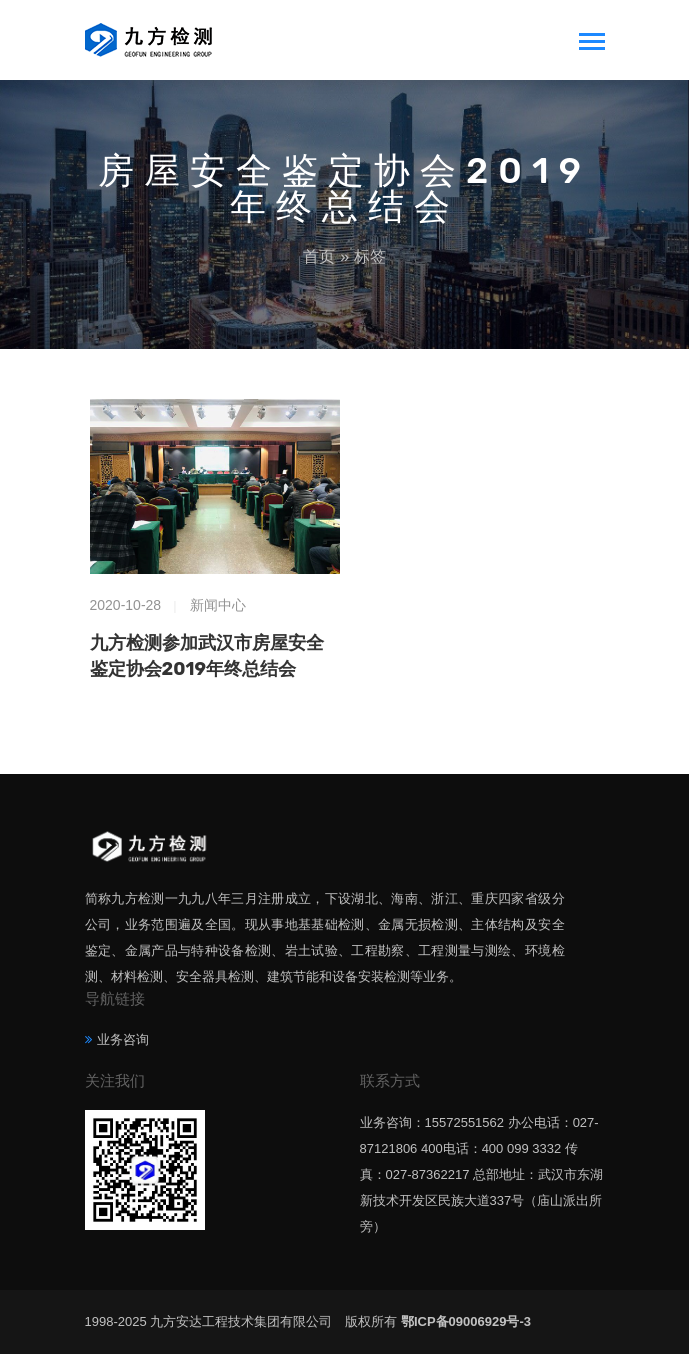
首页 (319, 256)
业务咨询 (123, 1039)
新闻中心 (218, 605)
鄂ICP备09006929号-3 (466, 1321)
